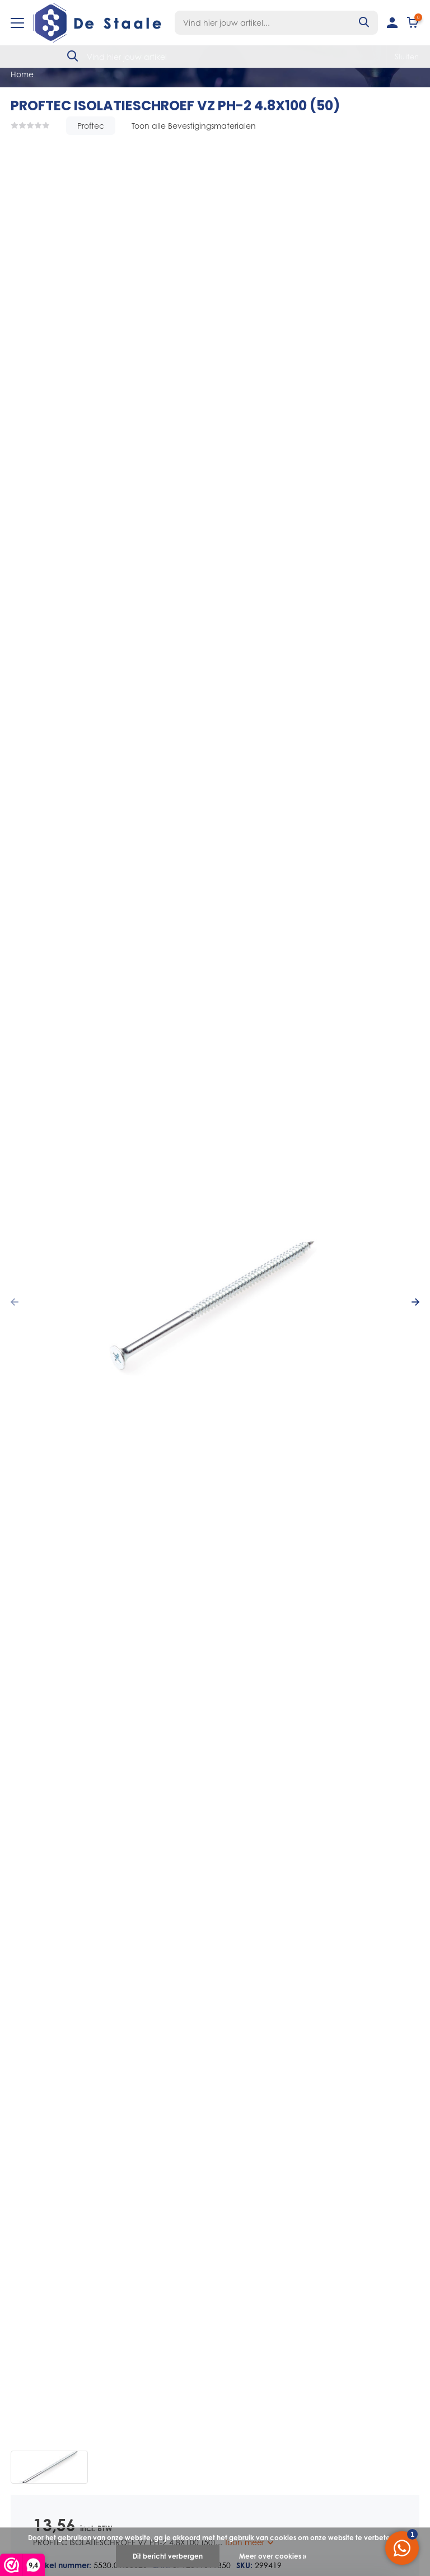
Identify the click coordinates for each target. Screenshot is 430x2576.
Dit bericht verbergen (168, 2556)
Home (22, 74)
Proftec (90, 125)
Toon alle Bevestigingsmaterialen (194, 125)
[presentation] (14, 1302)
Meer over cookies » (272, 2556)
